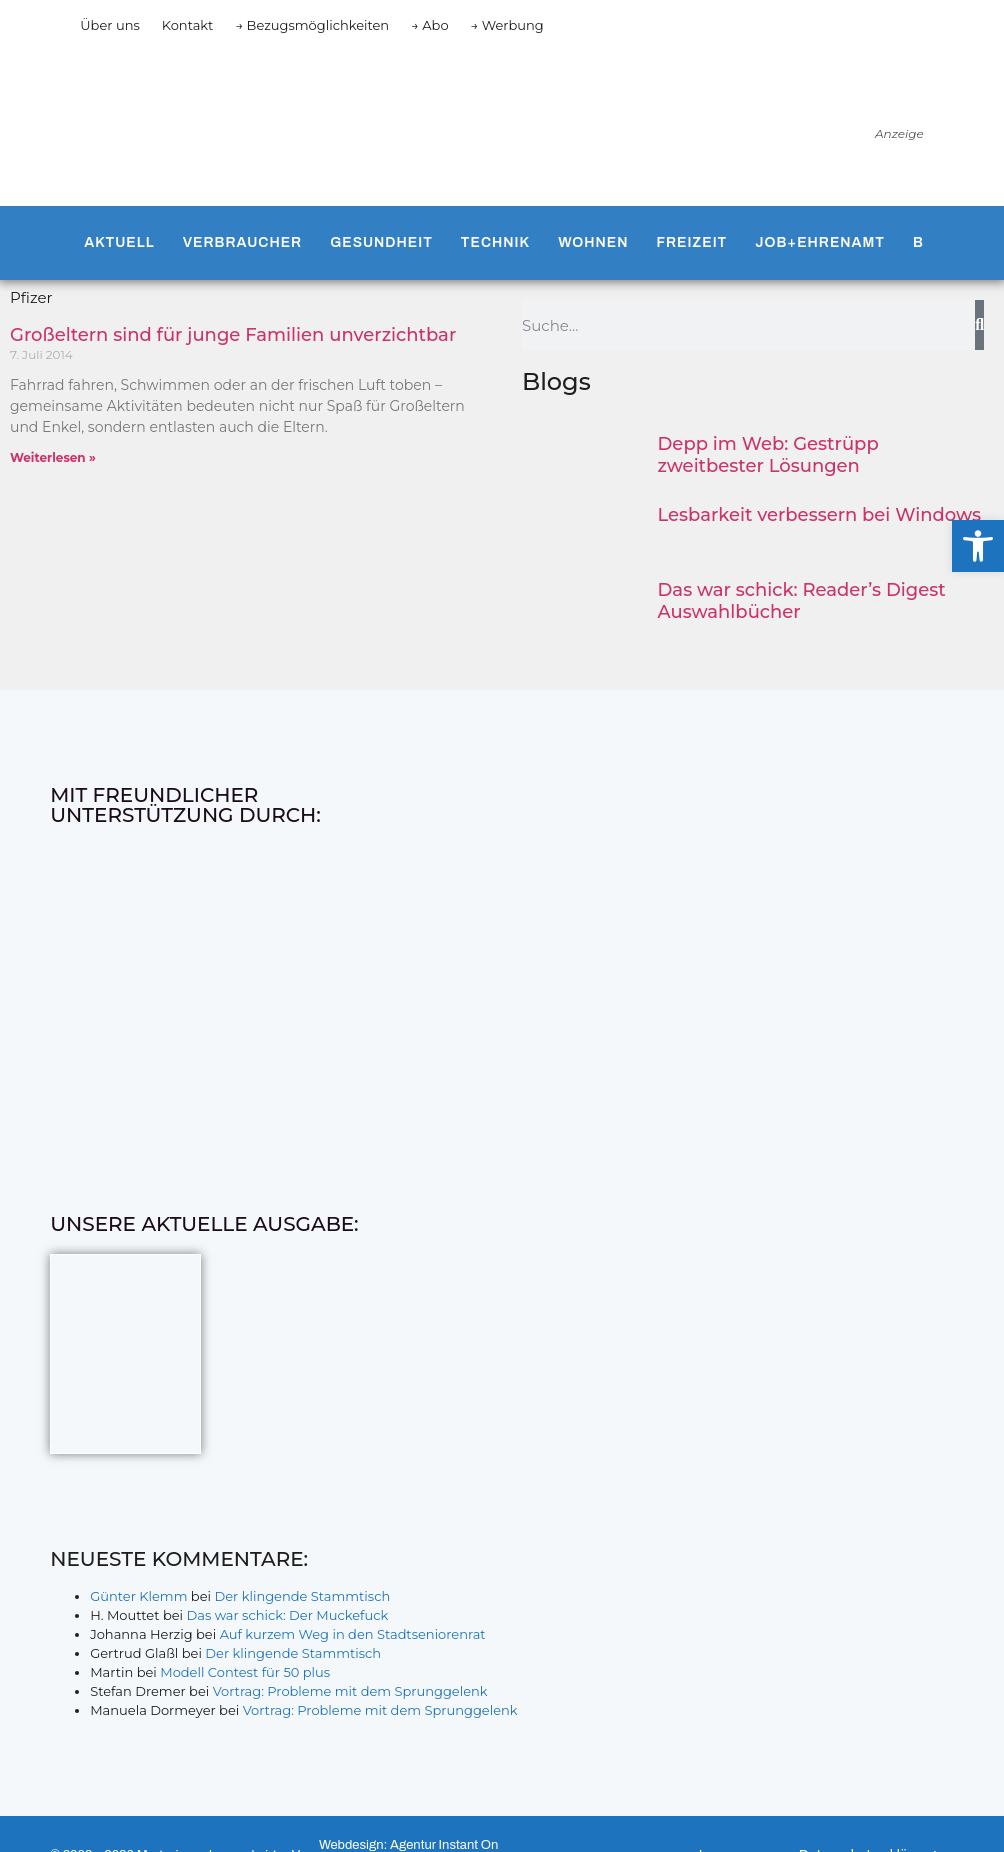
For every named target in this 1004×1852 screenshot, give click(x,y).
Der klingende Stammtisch (302, 1596)
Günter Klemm (138, 1596)
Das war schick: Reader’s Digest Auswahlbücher (802, 601)
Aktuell (119, 242)
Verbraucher (242, 242)
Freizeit (691, 242)
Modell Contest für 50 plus (245, 1672)
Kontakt (188, 25)
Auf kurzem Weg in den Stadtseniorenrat (353, 1634)
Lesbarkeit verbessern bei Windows (820, 515)
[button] (978, 546)
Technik (495, 242)
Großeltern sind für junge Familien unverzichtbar (233, 335)
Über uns (109, 25)
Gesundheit (381, 242)
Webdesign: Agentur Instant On (408, 1845)
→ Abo (430, 25)
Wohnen (593, 242)
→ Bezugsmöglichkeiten (312, 25)
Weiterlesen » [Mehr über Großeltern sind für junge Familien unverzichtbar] (53, 457)
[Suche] (979, 325)
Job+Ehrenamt (820, 242)
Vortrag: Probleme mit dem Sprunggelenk (350, 1691)
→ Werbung (507, 25)
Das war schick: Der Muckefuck (287, 1615)
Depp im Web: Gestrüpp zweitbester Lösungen (768, 455)
